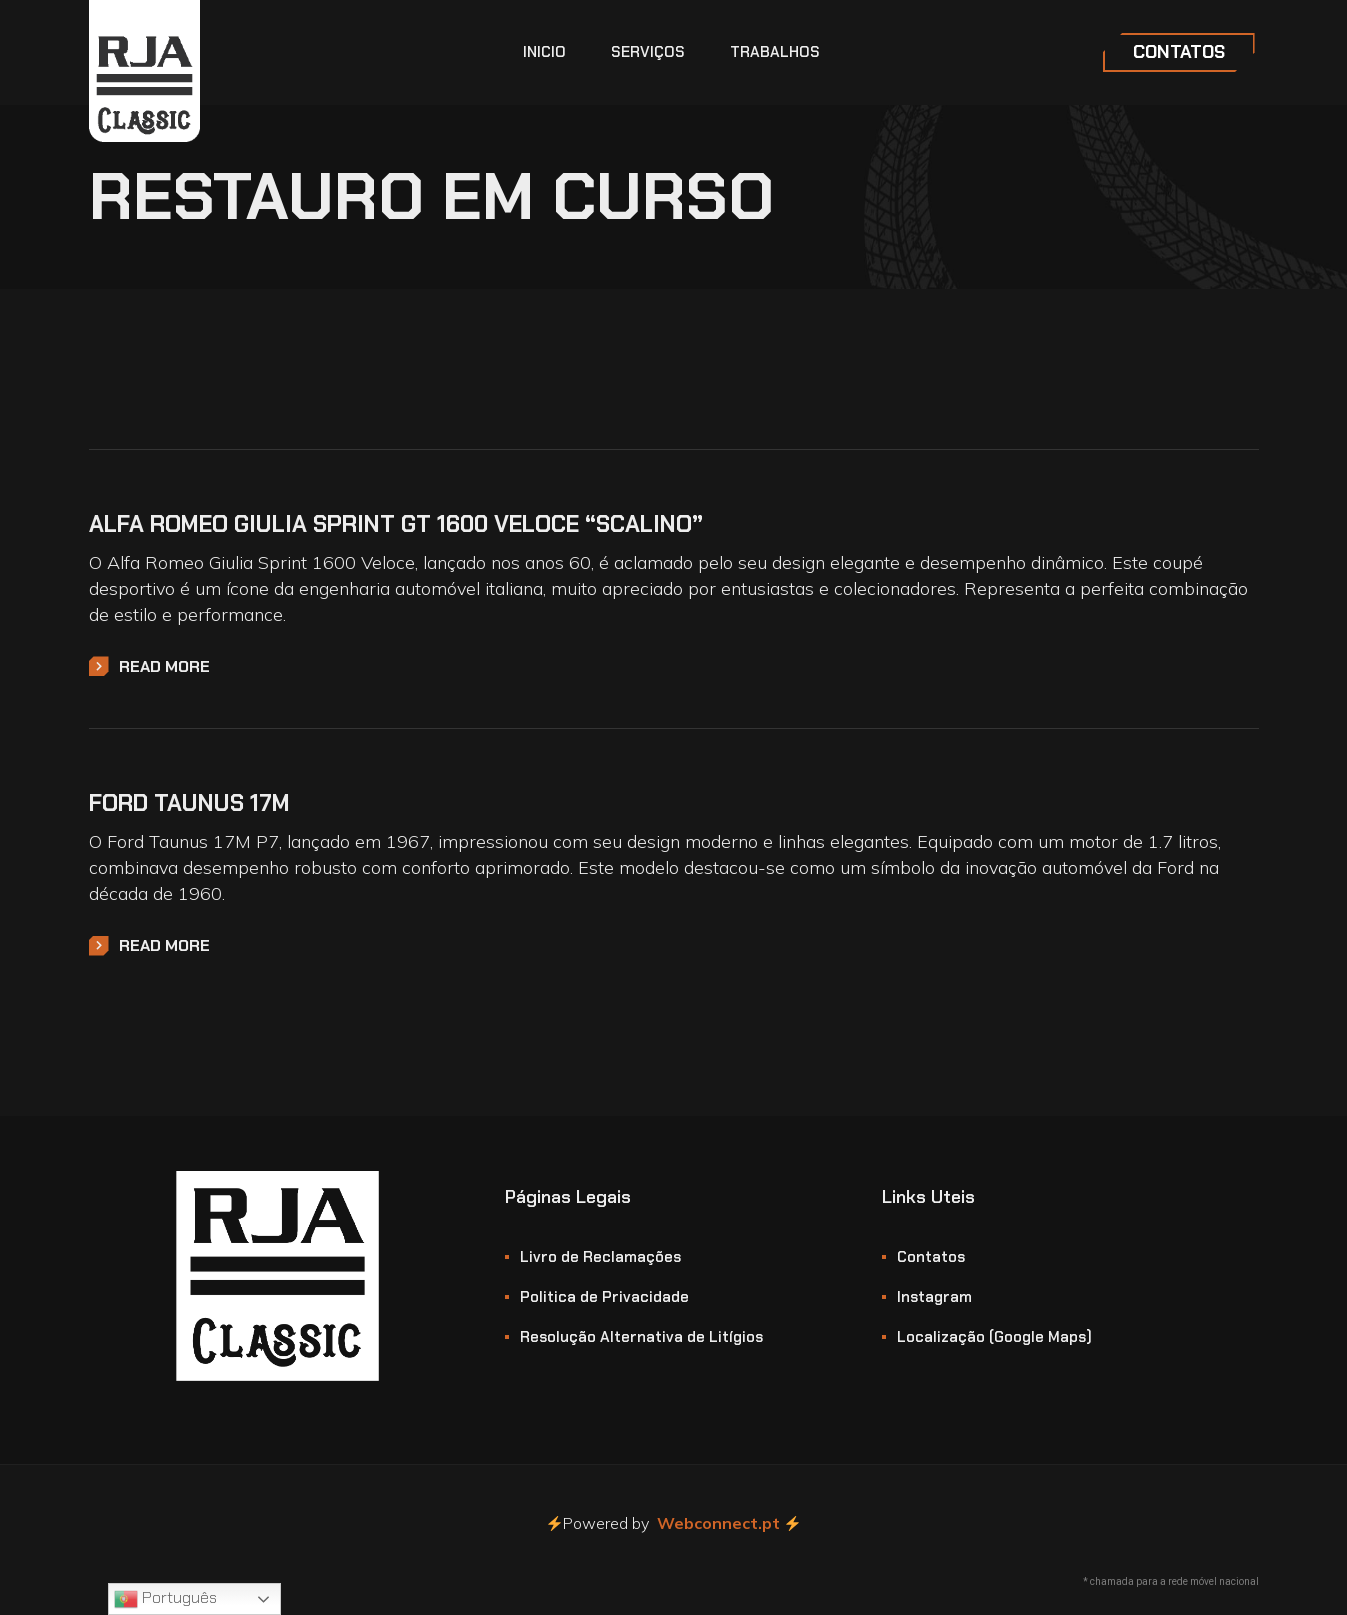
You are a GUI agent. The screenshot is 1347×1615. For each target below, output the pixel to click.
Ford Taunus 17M (189, 803)
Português (165, 1599)
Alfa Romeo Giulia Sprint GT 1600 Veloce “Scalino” (396, 524)
